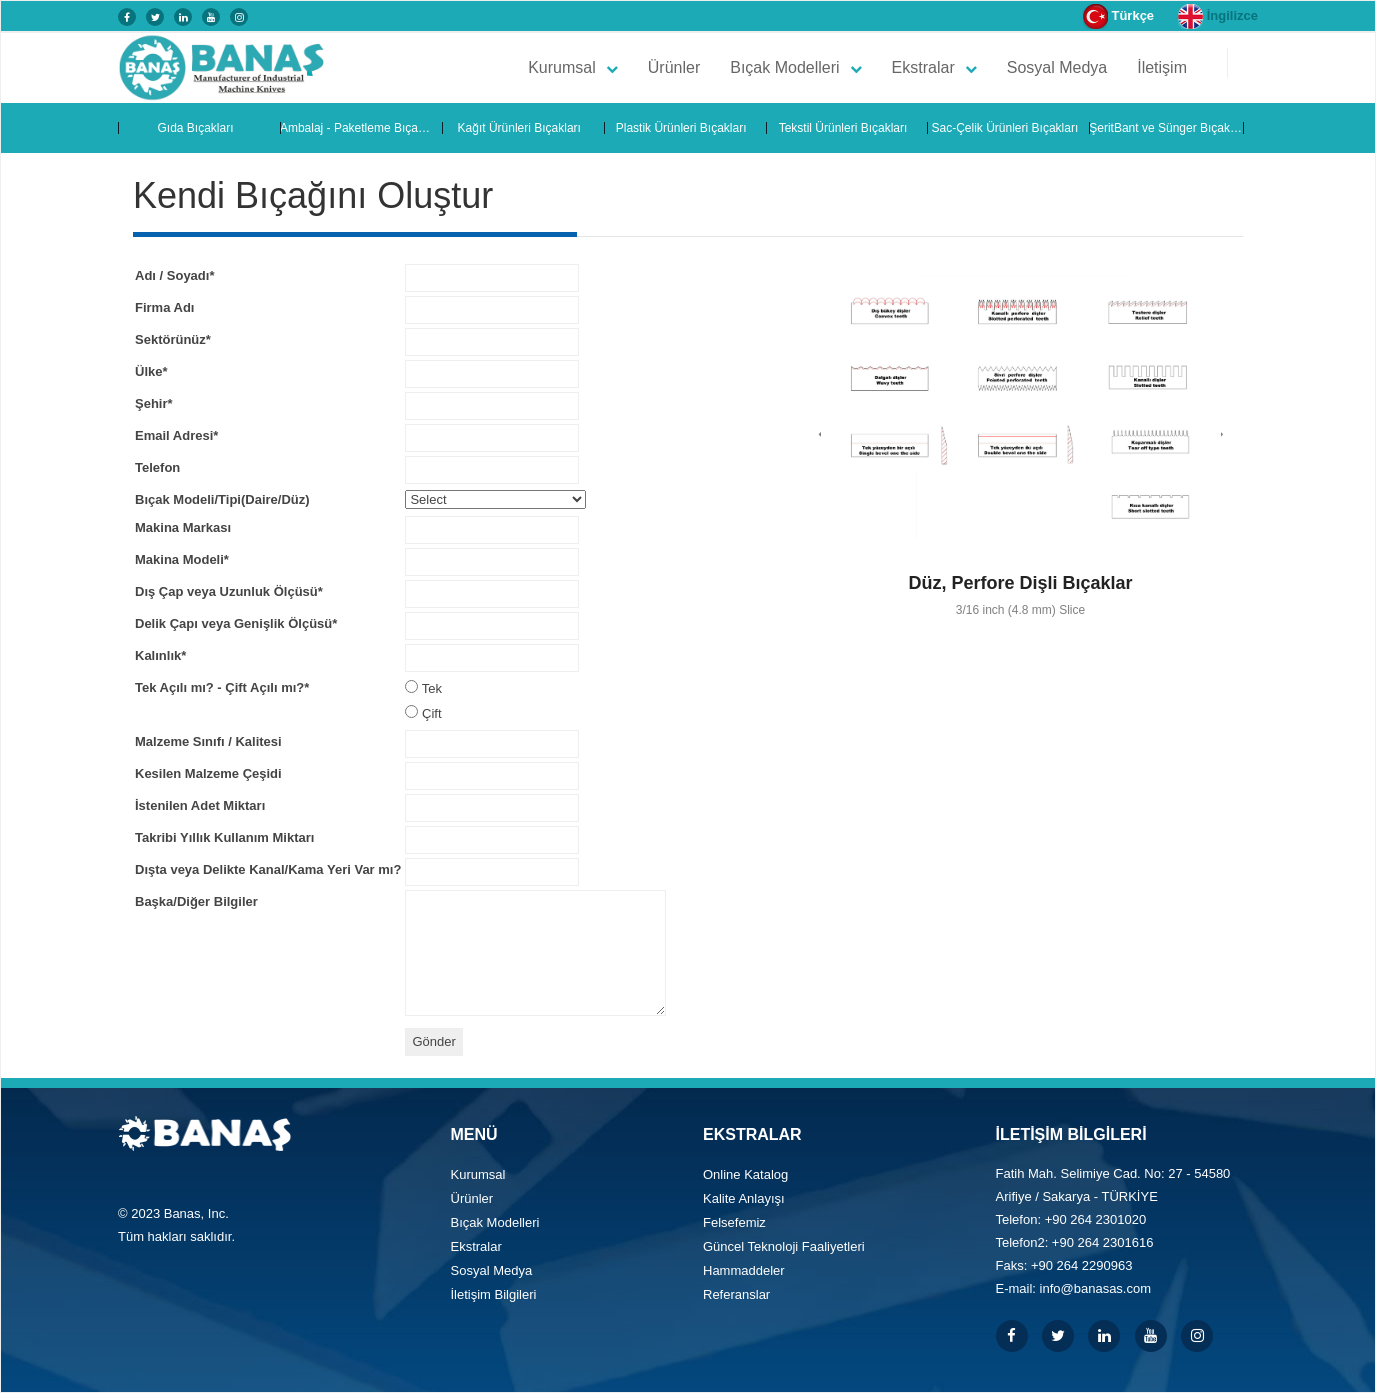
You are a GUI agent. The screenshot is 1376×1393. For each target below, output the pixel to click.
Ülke (151, 371)
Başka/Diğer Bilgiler (196, 901)
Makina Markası (183, 527)
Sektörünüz (173, 339)
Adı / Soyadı (174, 275)
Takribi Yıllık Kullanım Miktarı (224, 837)
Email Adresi (176, 435)
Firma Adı (164, 307)
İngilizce (1218, 16)
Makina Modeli (182, 559)
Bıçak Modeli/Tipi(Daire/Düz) (222, 499)
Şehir (154, 403)
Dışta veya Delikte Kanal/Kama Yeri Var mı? (268, 869)
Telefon (157, 467)
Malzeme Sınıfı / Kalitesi (208, 741)
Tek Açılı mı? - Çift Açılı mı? (222, 687)
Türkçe (1118, 16)
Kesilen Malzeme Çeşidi (208, 773)
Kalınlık (160, 655)
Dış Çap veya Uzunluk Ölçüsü (229, 591)
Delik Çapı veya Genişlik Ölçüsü (236, 623)
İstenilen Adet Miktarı (200, 805)
